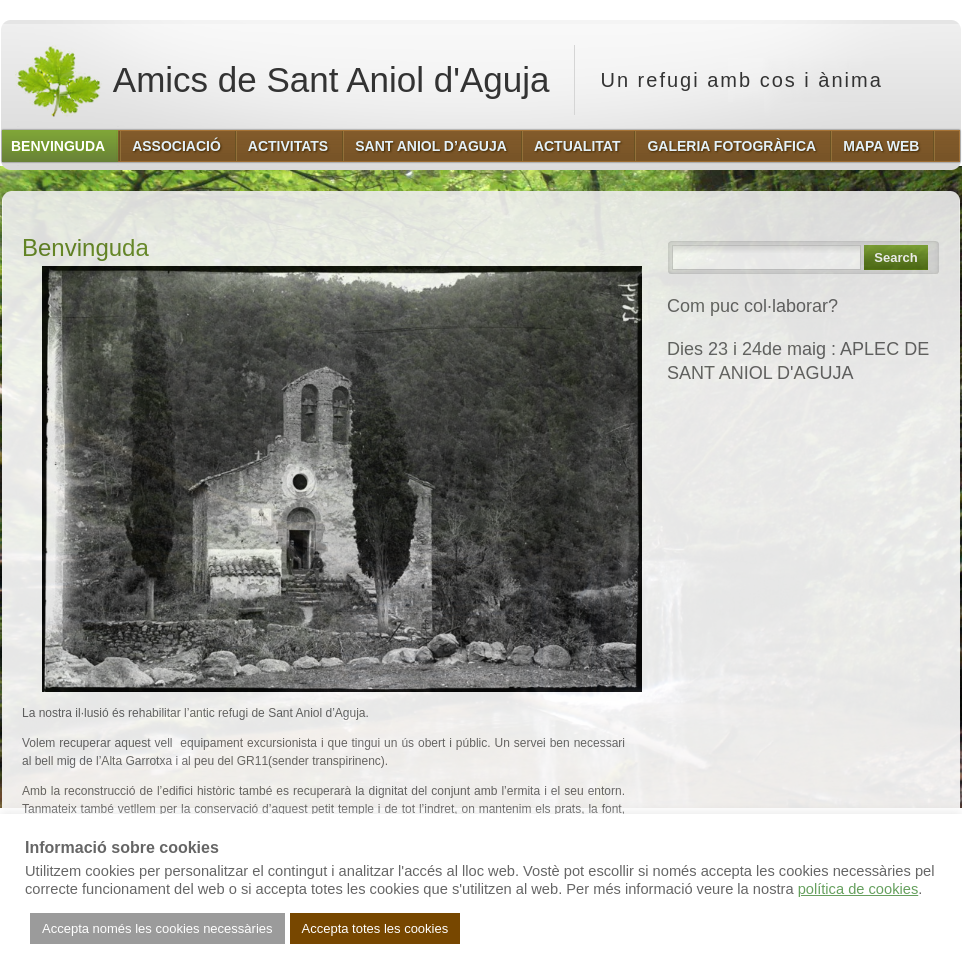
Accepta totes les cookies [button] (375, 928)
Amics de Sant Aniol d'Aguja (282, 80)
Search (895, 257)
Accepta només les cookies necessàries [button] (157, 928)
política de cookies (858, 889)
